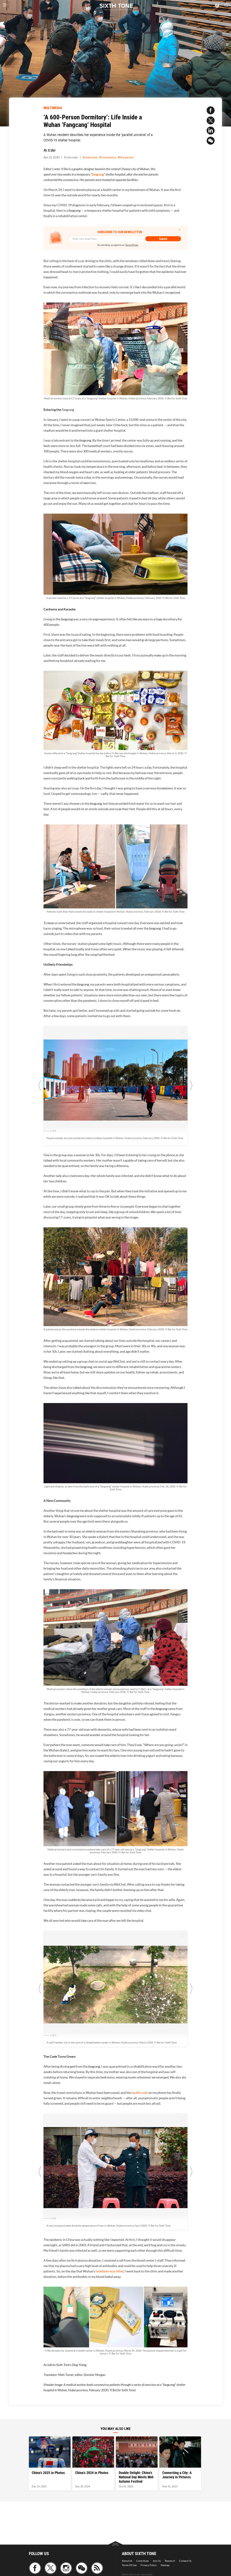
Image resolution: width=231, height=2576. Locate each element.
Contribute (142, 2560)
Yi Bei (51, 150)
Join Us (157, 2560)
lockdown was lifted (109, 2271)
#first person (126, 157)
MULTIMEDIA (52, 107)
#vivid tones (90, 157)
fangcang (98, 174)
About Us (127, 2560)
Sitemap (165, 2565)
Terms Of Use (129, 2565)
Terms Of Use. (131, 245)
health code (140, 2093)
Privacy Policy (149, 2565)
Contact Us (185, 2560)
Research (170, 2560)
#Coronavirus (107, 157)
